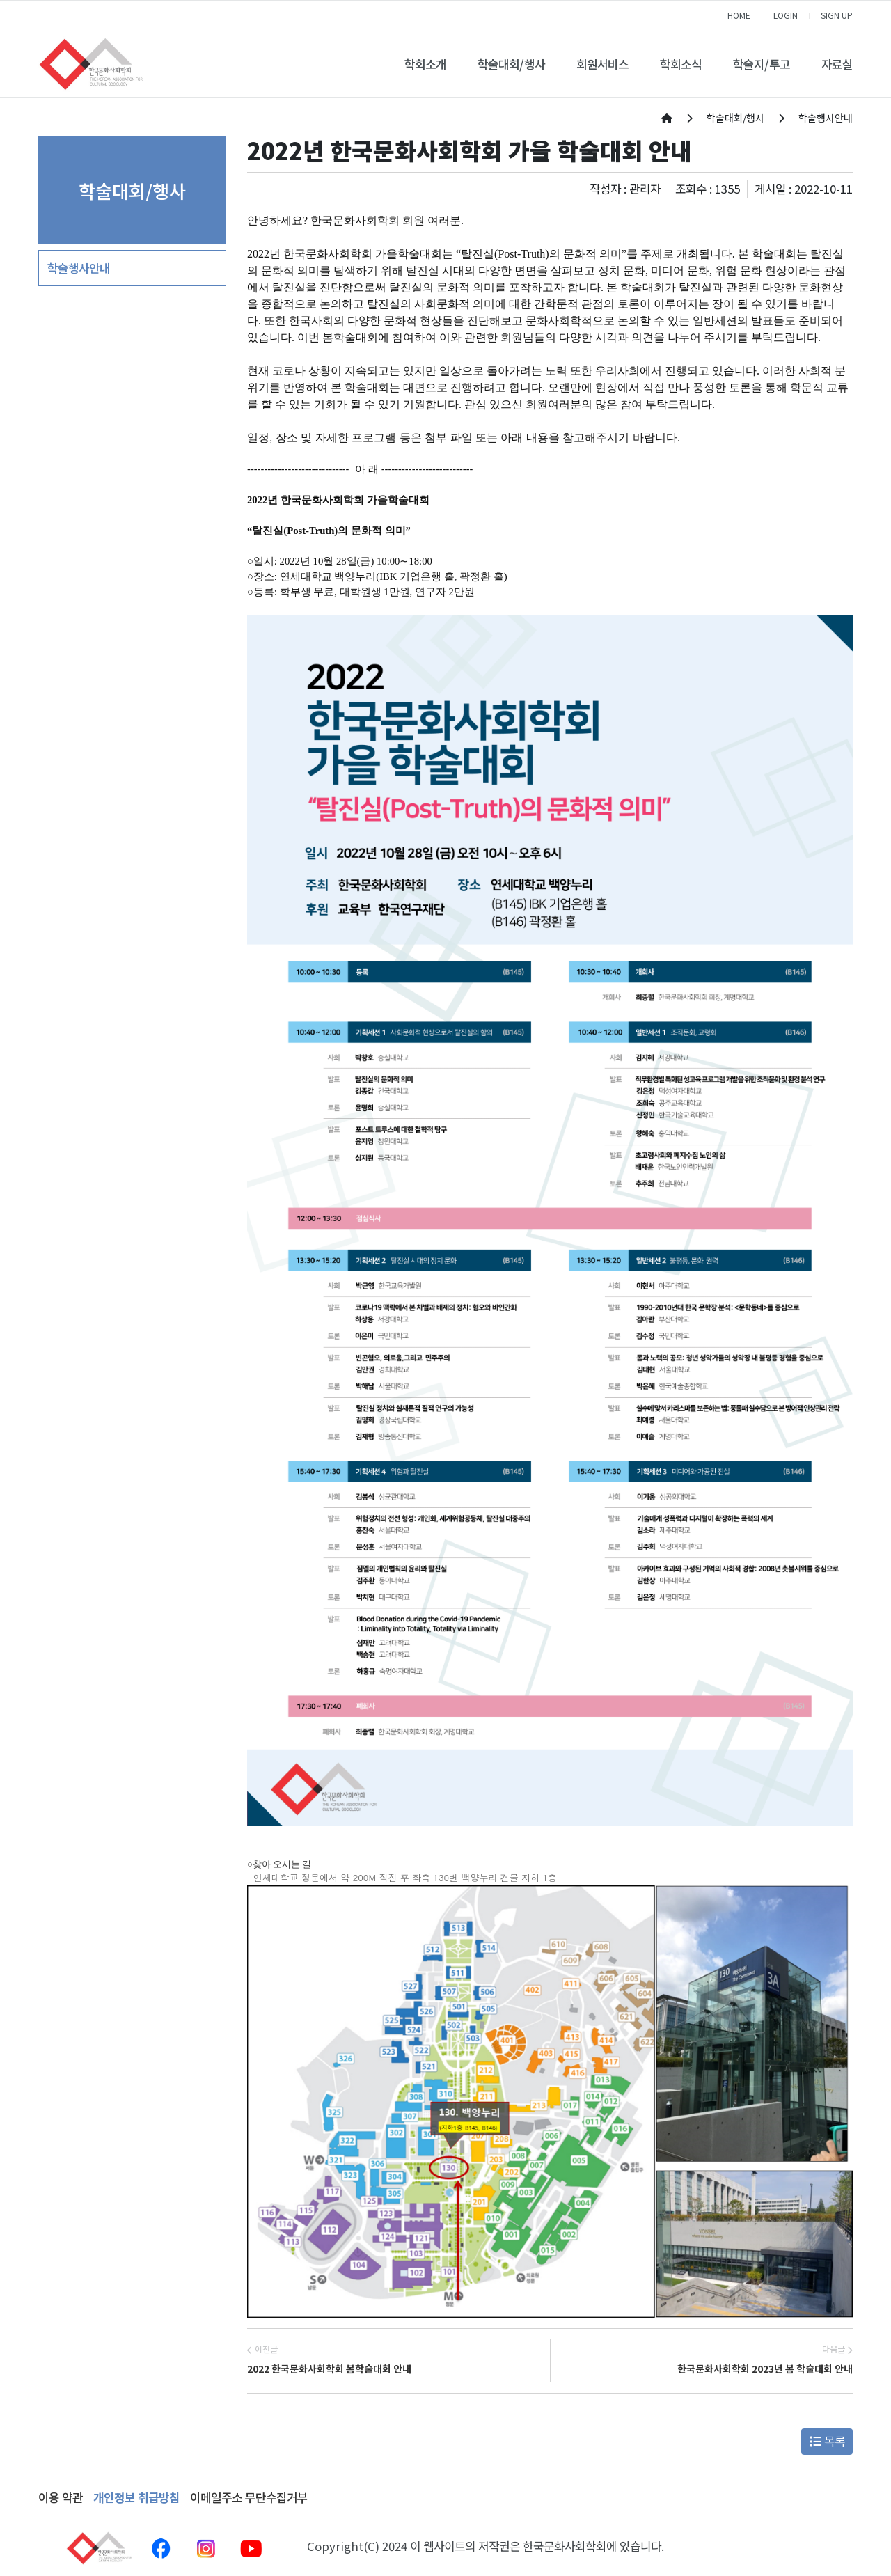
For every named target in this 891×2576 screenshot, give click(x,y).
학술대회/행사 (511, 64)
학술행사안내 (78, 268)
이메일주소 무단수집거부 (249, 2497)
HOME (738, 15)
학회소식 (681, 64)
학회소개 (425, 64)
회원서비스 (602, 64)
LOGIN (785, 15)
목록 (827, 2441)
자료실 (837, 64)
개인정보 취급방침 (136, 2497)
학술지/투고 (761, 64)
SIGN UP (837, 15)
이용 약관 (60, 2497)
